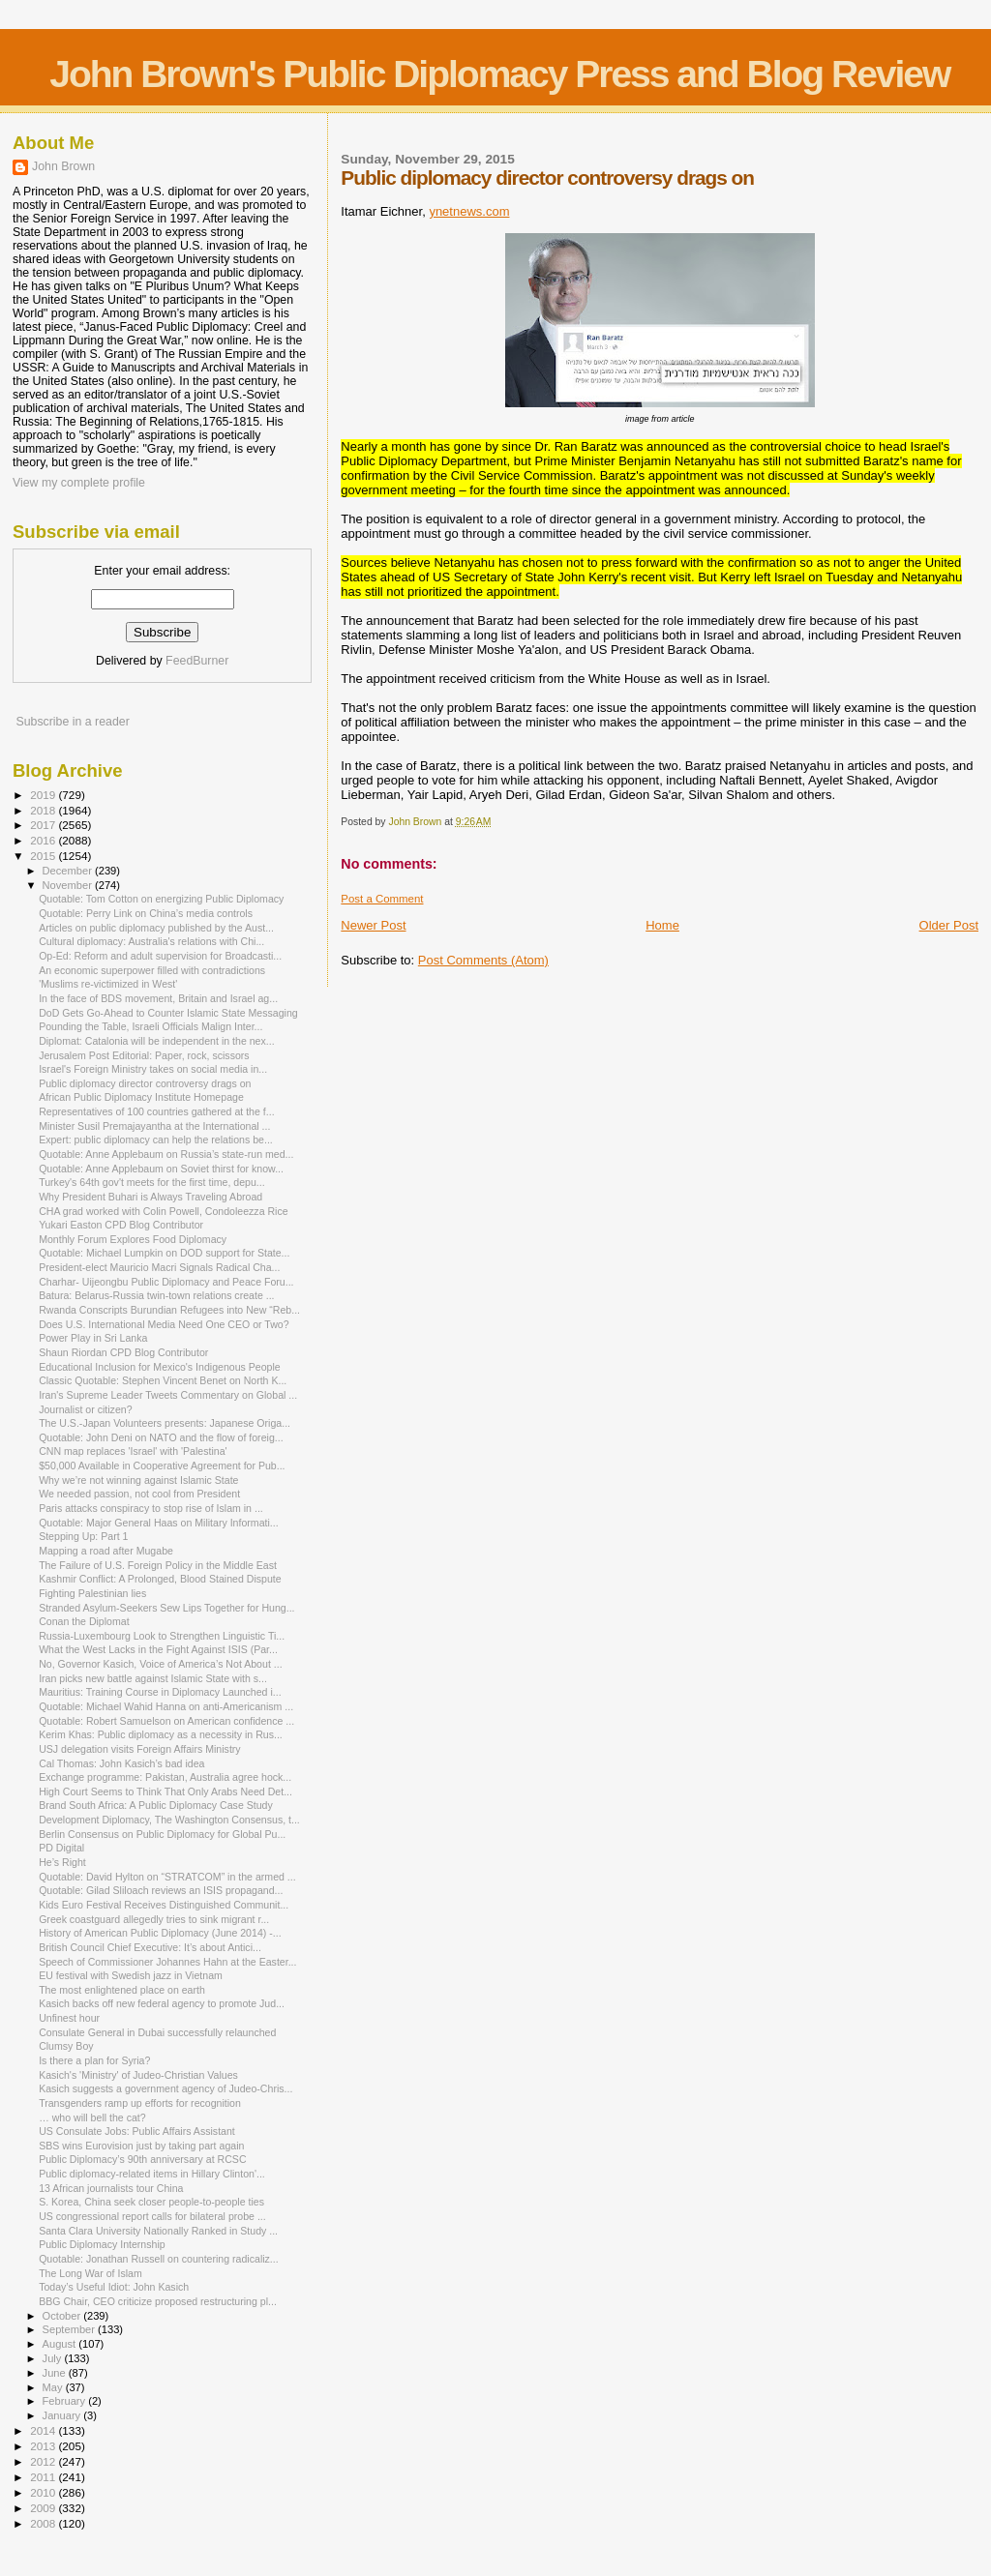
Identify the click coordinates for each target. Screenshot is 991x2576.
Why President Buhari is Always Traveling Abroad (150, 1196)
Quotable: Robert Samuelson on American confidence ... (166, 1721)
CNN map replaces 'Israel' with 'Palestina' (132, 1451)
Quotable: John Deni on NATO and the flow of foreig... (161, 1437)
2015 (44, 855)
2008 (44, 2523)
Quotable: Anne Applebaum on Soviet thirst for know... (161, 1168)
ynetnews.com (469, 211)
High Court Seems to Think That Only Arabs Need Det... (165, 1791)
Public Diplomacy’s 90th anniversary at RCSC (142, 2159)
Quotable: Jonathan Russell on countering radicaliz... (159, 2259)
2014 (44, 2430)
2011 (44, 2477)
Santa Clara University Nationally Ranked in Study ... (158, 2230)
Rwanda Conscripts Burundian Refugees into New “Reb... (169, 1310)
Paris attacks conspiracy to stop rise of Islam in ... (151, 1508)
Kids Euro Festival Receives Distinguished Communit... (163, 1904)
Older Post (948, 925)
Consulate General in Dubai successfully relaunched (157, 2032)
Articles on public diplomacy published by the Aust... (156, 927)
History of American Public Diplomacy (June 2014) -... (160, 1933)
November (69, 885)
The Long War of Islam (90, 2273)
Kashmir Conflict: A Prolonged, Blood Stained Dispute (160, 1578)
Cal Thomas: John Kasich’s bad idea (121, 1763)
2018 (44, 810)
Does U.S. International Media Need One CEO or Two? (164, 1324)
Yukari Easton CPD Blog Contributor (121, 1224)
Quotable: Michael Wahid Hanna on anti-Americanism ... (166, 1706)
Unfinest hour (69, 2018)
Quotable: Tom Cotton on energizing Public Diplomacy (161, 898)
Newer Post (373, 925)
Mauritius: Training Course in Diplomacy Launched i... (160, 1692)
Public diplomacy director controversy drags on (145, 1083)
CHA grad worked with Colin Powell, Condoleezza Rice (163, 1211)
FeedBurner (196, 660)
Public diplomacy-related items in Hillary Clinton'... (152, 2173)
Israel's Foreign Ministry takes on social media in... (153, 1069)
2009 (44, 2508)
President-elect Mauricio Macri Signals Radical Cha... (159, 1267)
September (71, 2329)
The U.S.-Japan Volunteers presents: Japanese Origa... (164, 1423)
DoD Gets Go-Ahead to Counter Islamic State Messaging (168, 1013)
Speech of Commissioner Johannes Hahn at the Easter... (167, 1962)
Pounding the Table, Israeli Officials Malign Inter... (150, 1026)
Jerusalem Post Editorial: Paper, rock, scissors (144, 1055)
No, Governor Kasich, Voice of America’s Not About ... (160, 1664)
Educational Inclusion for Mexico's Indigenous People (160, 1367)
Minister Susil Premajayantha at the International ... (154, 1126)
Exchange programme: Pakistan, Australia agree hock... (165, 1777)
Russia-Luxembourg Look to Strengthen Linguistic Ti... (162, 1636)
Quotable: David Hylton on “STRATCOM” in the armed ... (167, 1876)
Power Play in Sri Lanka (93, 1338)
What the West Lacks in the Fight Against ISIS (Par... (158, 1649)
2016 (44, 840)
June (56, 2373)
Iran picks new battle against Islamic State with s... (153, 1678)
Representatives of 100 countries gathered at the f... (156, 1111)
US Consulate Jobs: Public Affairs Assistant (137, 2131)
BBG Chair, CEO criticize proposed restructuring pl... (158, 2301)
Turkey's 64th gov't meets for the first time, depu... (152, 1182)
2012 (44, 2461)
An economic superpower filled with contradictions (152, 970)
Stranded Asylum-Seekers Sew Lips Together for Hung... (166, 1608)
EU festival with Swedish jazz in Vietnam (131, 1975)
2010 (44, 2492)
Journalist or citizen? (85, 1409)
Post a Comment (382, 898)
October (63, 2316)
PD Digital (61, 1847)
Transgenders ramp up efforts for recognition (140, 2103)
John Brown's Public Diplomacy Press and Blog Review (499, 74)
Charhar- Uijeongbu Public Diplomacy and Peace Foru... (166, 1282)
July (54, 2358)
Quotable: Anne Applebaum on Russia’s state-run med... (166, 1154)
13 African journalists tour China (111, 2188)
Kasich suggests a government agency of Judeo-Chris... (165, 2088)
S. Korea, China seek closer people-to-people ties (151, 2201)
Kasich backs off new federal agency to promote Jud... (162, 2003)
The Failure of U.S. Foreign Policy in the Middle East (158, 1565)
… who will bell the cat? (92, 2117)
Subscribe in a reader (72, 721)
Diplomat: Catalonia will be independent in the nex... (156, 1041)
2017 (44, 824)
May (54, 2387)
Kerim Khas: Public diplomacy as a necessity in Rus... (161, 1734)
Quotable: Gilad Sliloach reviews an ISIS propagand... (161, 1890)
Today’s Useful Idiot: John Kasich (114, 2287)
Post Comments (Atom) (483, 960)
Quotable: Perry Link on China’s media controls (146, 913)
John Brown (63, 166)
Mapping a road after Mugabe (106, 1550)
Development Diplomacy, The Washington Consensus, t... (169, 1819)
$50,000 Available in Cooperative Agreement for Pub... (162, 1465)
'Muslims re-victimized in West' (108, 984)
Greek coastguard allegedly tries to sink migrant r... (154, 1919)
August (61, 2344)
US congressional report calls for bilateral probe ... (152, 2216)
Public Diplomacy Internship (102, 2244)
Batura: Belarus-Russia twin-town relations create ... (156, 1295)
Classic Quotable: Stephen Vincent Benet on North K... (162, 1380)
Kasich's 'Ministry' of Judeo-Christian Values (138, 2075)
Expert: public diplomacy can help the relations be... (156, 1139)
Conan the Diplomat (84, 1621)
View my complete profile (79, 482)
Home (662, 925)
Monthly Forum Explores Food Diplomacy (132, 1239)
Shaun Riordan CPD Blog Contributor (123, 1352)
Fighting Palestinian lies (92, 1593)
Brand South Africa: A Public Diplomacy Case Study (156, 1805)
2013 (44, 2446)
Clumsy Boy (66, 2046)
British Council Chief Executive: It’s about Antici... (150, 1947)
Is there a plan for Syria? (94, 2060)
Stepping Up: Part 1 (83, 1536)
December (69, 870)
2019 (44, 794)
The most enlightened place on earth (122, 1990)
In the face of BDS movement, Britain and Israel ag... (158, 998)
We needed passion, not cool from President (139, 1493)
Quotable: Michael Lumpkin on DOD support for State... (164, 1252)
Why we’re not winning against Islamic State (138, 1480)
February (66, 2401)
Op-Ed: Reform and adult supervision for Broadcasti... (160, 956)
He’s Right (62, 1862)
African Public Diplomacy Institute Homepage (141, 1097)
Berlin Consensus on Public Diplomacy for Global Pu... (162, 1834)
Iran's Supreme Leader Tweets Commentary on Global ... (168, 1395)
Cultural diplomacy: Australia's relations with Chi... (151, 941)
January (63, 2415)
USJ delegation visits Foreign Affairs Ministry (140, 1749)
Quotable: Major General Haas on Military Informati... (159, 1522)
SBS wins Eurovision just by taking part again (141, 2145)
